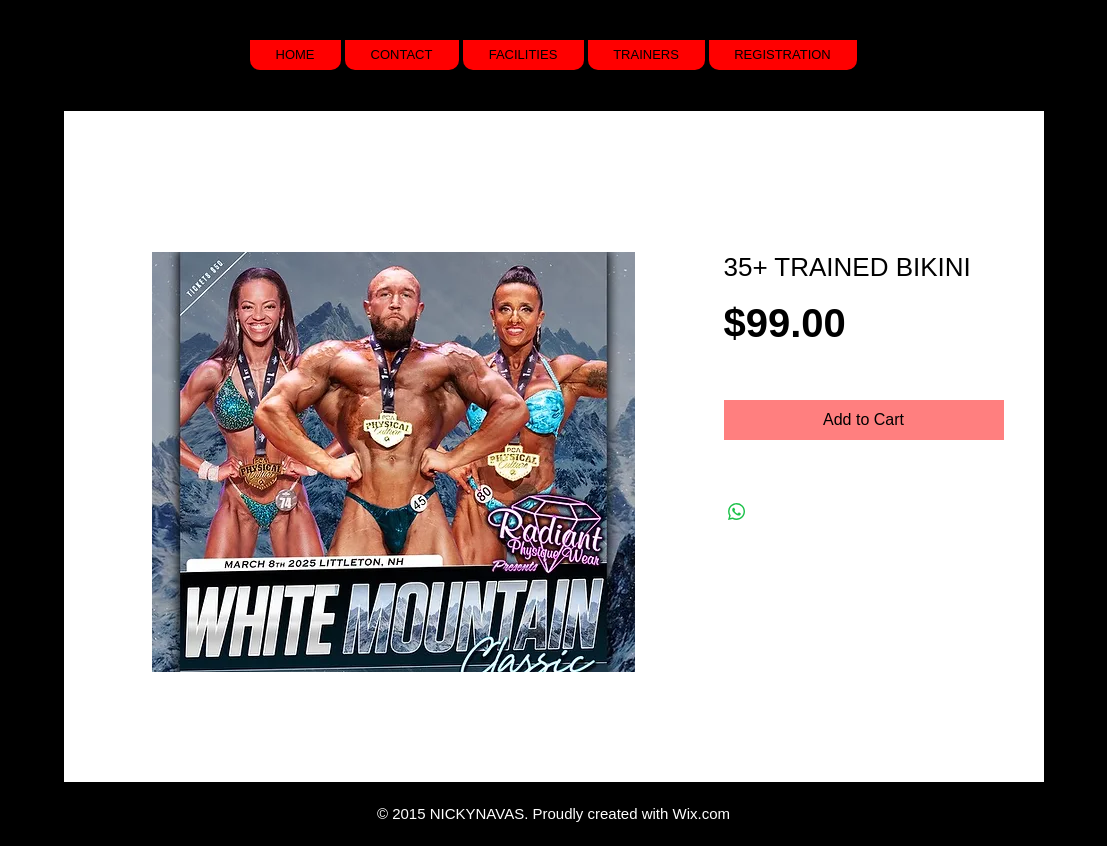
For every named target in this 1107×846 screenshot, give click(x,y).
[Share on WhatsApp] (737, 512)
